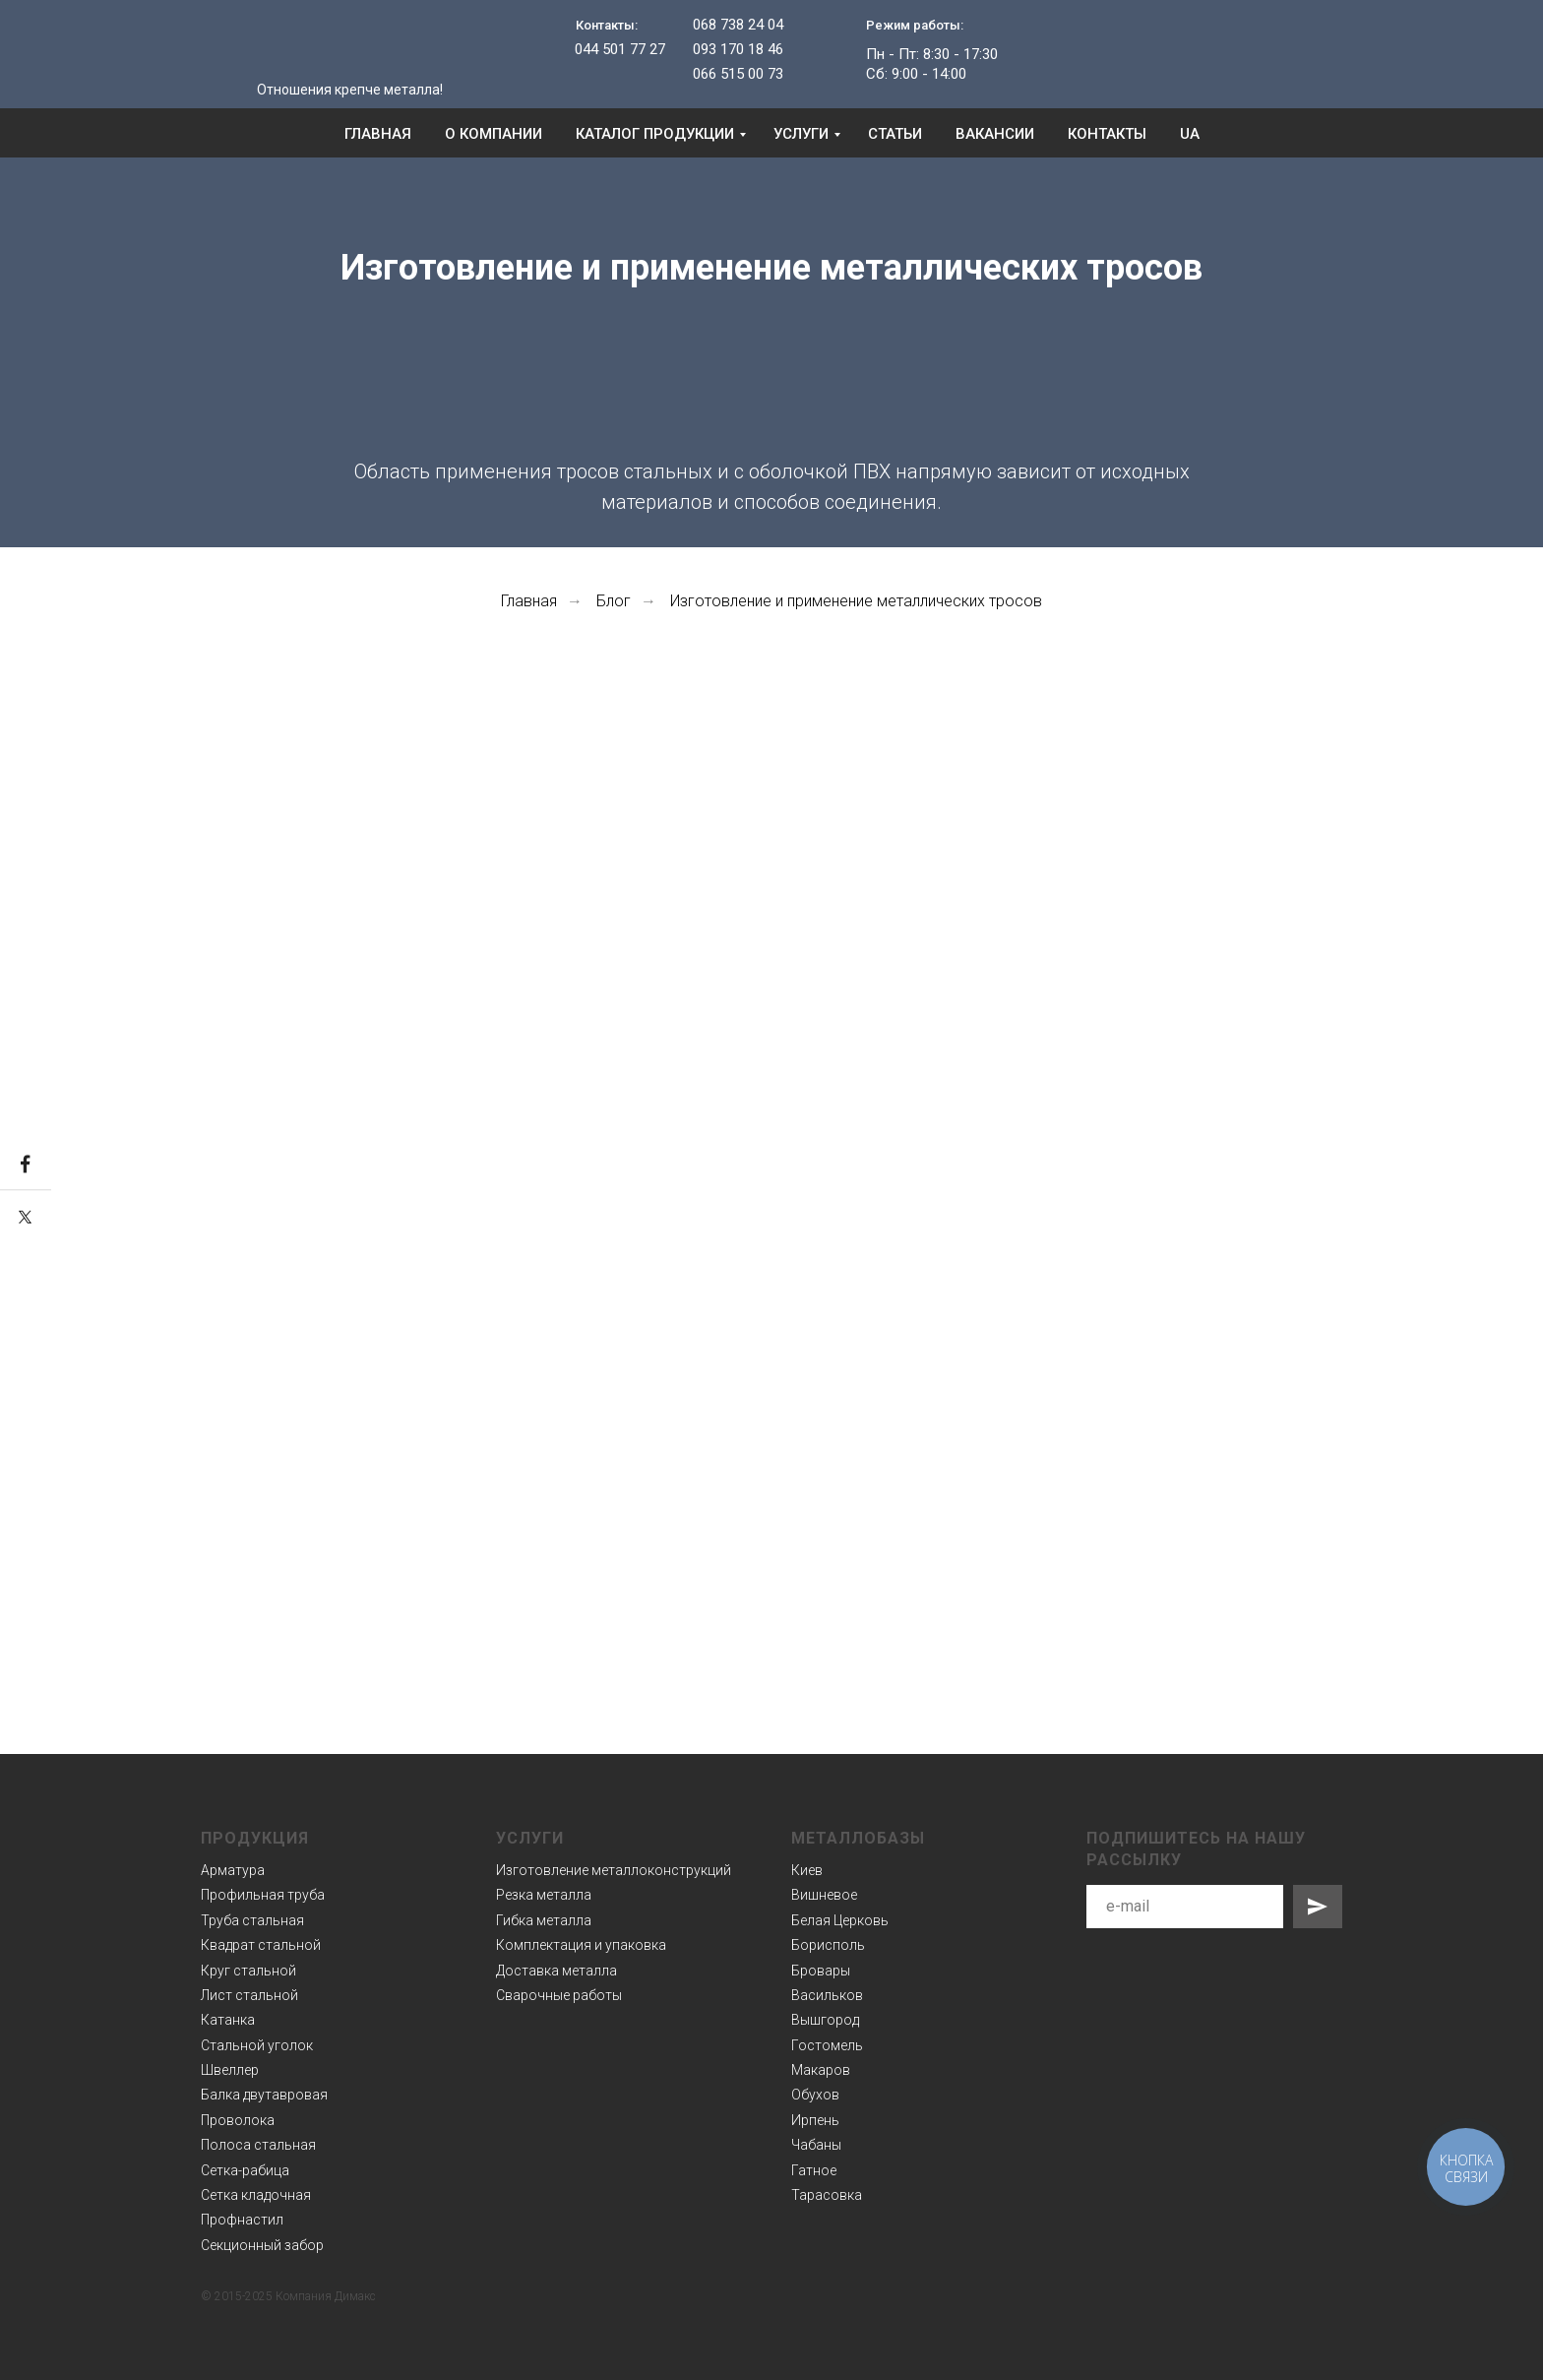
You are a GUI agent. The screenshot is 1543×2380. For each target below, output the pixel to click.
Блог (613, 601)
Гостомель (827, 2045)
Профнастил (242, 2219)
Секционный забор (262, 2245)
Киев (807, 1870)
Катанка (228, 2020)
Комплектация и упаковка (581, 1945)
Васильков (827, 1995)
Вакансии (995, 134)
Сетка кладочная (256, 2195)
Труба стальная (252, 1920)
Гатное (813, 2170)
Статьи (895, 134)
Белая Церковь (840, 1920)
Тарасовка (826, 2195)
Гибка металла (543, 1920)
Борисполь (828, 1945)
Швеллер (230, 2070)
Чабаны (816, 2145)
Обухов (815, 2094)
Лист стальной (249, 1995)
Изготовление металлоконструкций (613, 1870)
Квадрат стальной (261, 1945)
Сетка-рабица (245, 2170)
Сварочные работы (559, 1995)
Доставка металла (556, 1970)
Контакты (1107, 134)
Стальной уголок (257, 2045)
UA (1190, 134)
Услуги (801, 134)
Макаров (820, 2070)
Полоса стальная (258, 2145)
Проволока (238, 2120)
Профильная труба (263, 1895)
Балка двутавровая (264, 2094)
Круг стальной (248, 1970)
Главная (377, 134)
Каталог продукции (655, 134)
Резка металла (543, 1895)
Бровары (820, 1970)
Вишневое (824, 1895)
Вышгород (825, 2020)
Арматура (233, 1870)
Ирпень (815, 2120)
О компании (493, 134)
